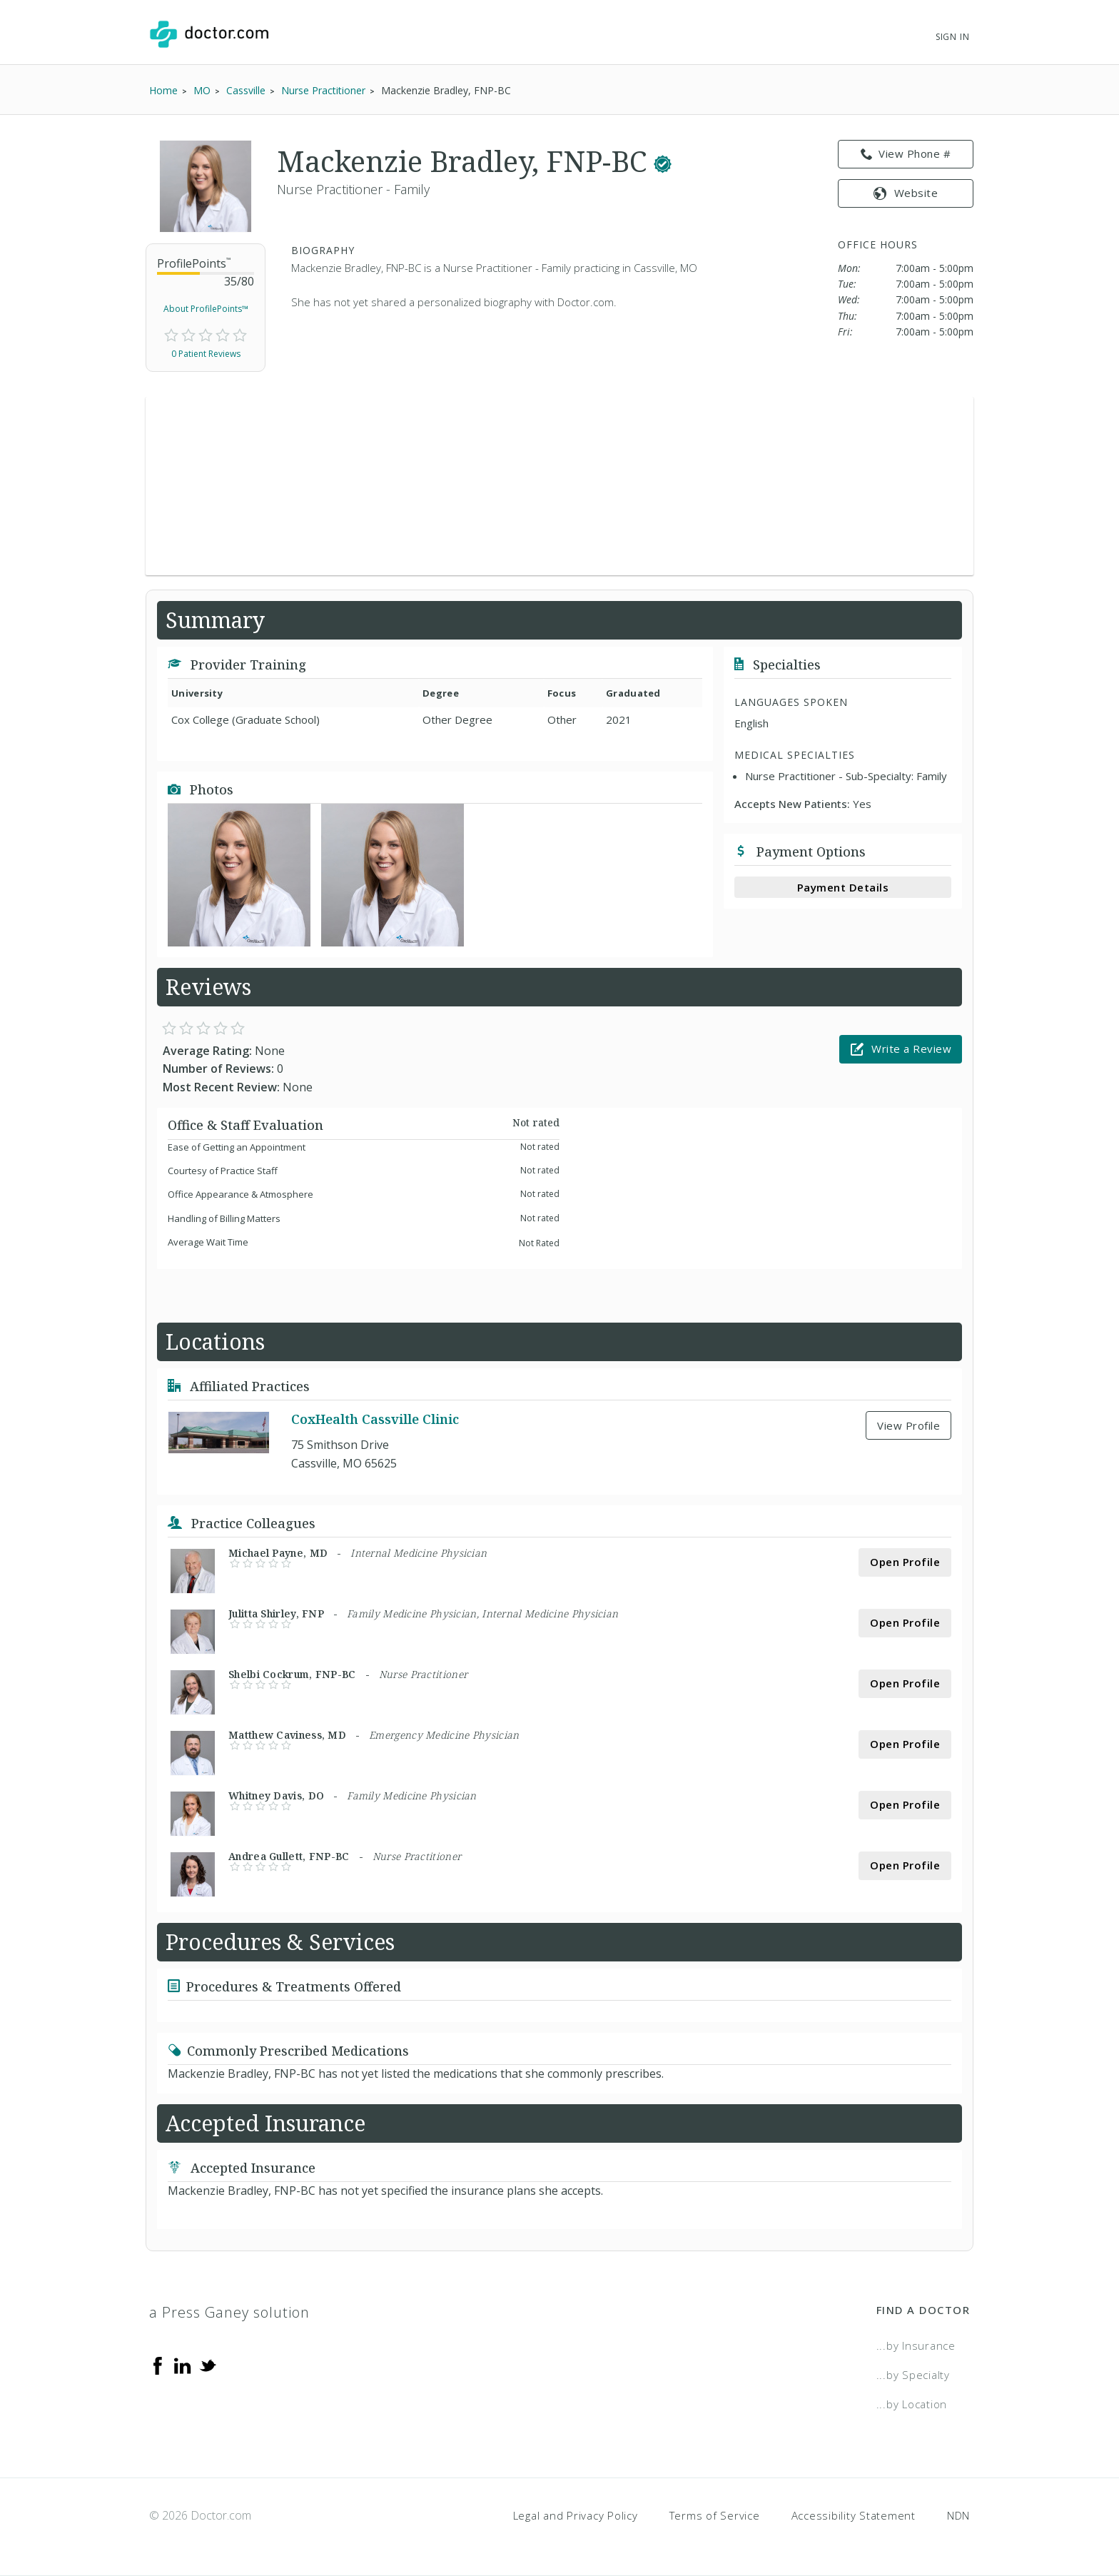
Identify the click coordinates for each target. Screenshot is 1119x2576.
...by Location (912, 2404)
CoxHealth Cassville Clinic (375, 1419)
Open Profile (905, 1562)
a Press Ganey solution (229, 2312)
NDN (958, 2515)
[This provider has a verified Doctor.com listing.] (663, 161)
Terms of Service (714, 2515)
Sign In (953, 37)
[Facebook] (157, 2364)
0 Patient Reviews (205, 354)
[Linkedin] (182, 2364)
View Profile (908, 1425)
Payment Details (843, 887)
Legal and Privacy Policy (575, 2515)
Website (906, 193)
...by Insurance (916, 2345)
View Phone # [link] (906, 154)
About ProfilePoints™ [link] (205, 309)
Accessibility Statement (853, 2515)
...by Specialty (913, 2375)
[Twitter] (207, 2364)
